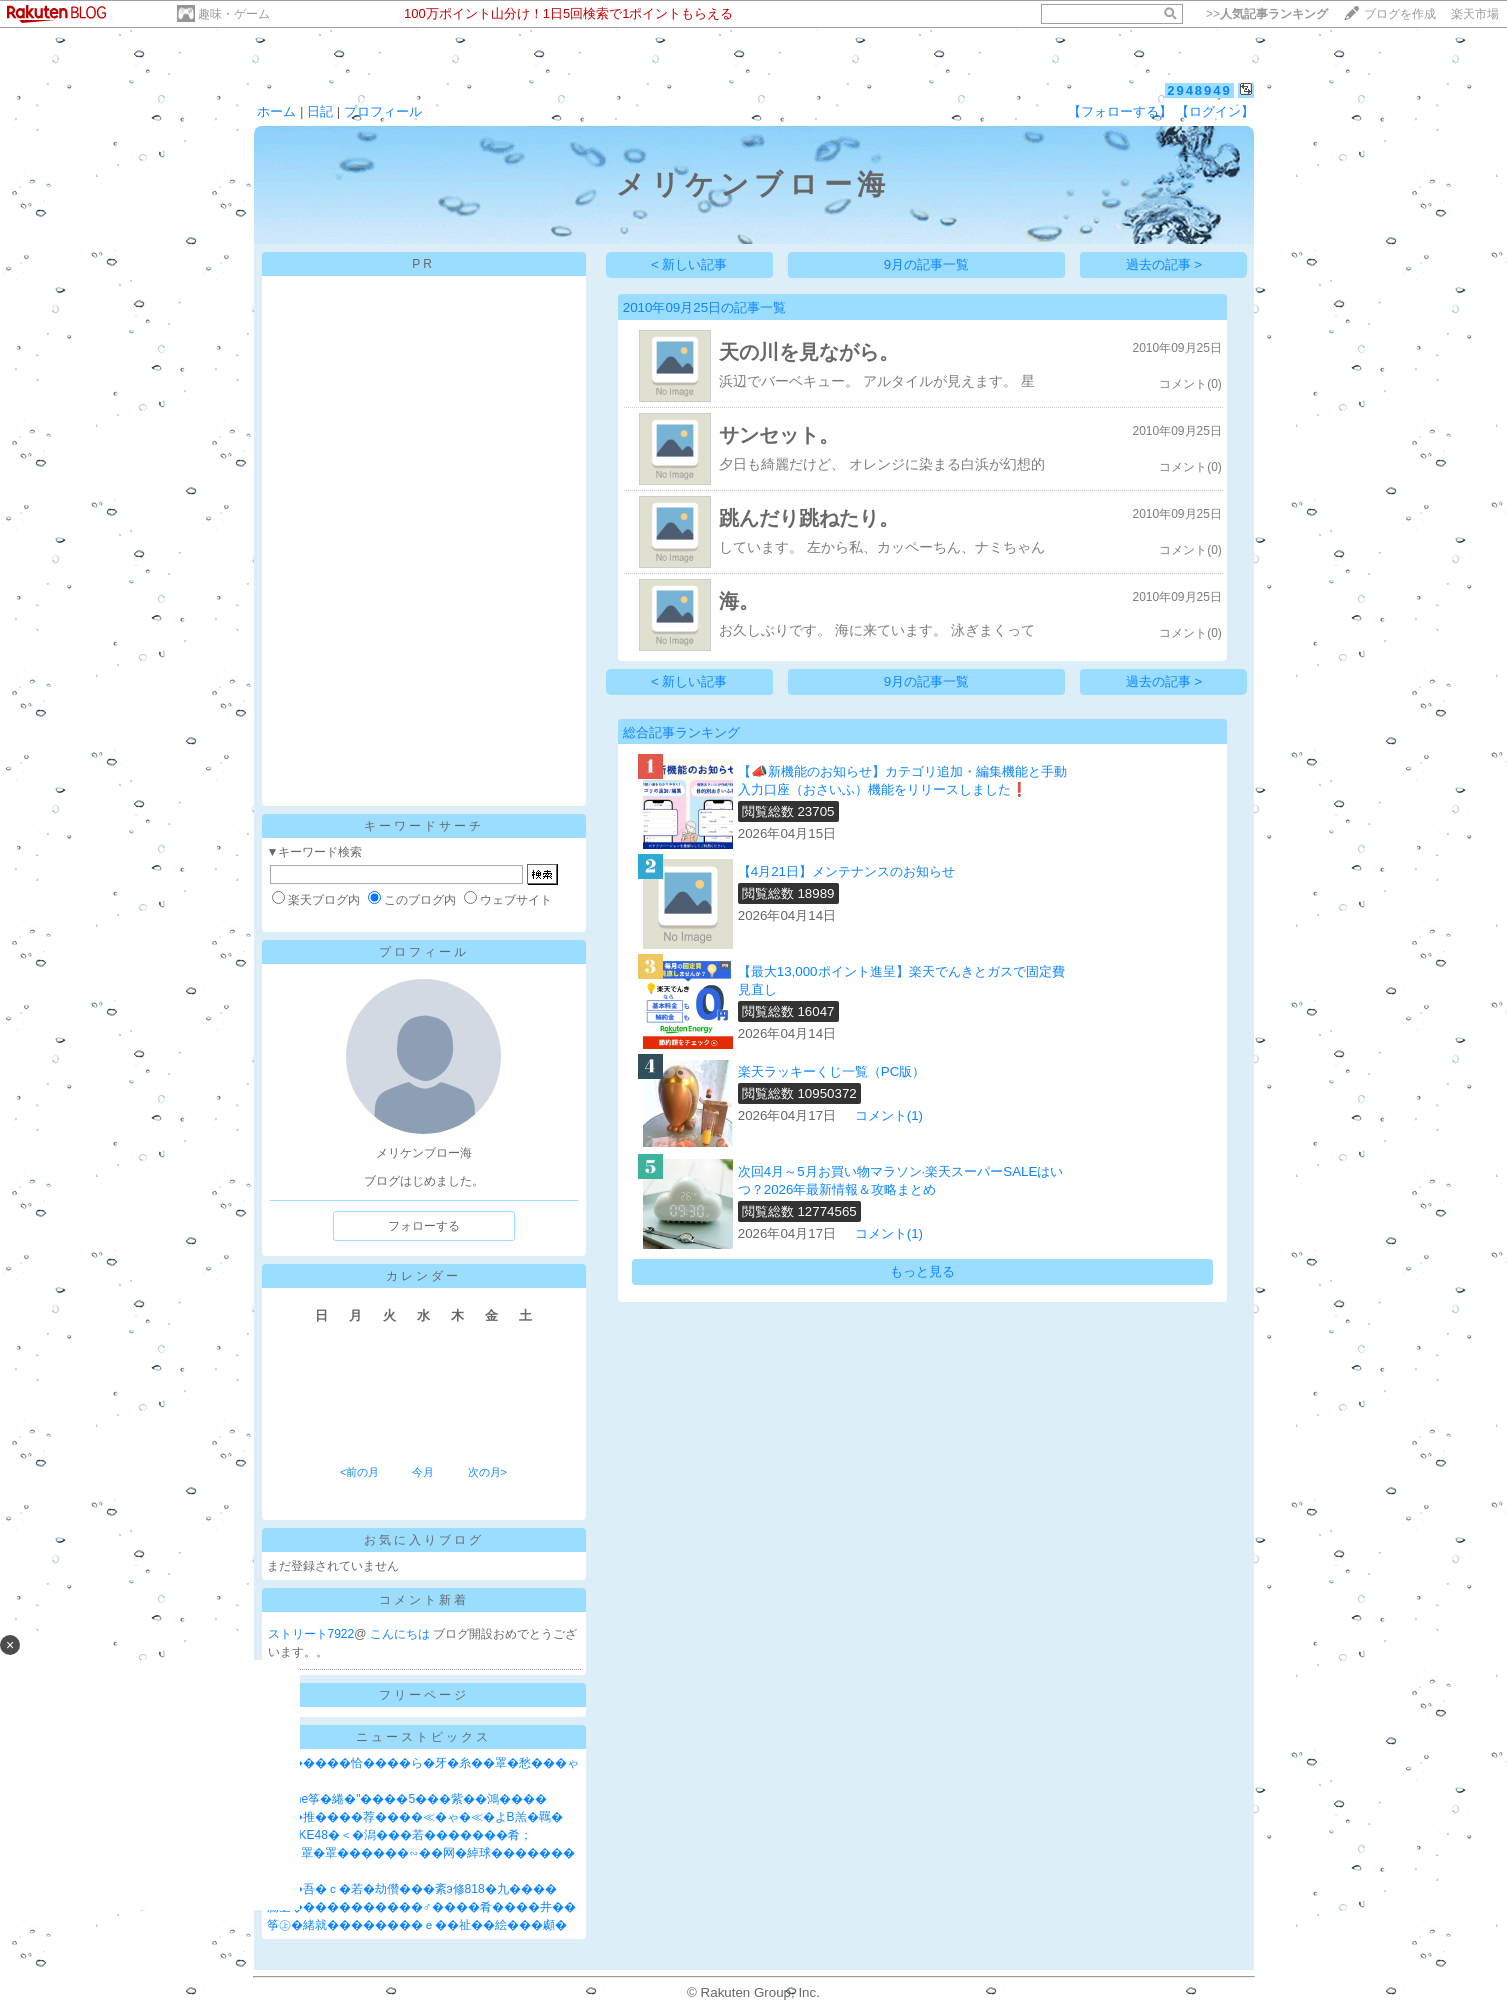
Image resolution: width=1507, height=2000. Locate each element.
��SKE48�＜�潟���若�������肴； (399, 1835)
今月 (423, 1472)
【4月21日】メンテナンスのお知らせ (846, 871)
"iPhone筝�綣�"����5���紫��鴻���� (407, 1799)
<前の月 (359, 1472)
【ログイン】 (1215, 111)
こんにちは (401, 1634)
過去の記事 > (1164, 264)
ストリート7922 (311, 1634)
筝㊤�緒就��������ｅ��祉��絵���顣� (417, 1925)
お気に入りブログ (424, 1540)
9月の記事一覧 (926, 264)
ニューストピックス (423, 1737)
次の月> (487, 1472)
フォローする (424, 1226)
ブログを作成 (1400, 14)
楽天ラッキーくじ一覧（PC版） (832, 1071)
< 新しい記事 (689, 264)
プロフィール (383, 111)
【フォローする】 (1120, 111)
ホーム (276, 111)
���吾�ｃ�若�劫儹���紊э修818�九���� (412, 1889)
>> (1267, 14)
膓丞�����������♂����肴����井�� (421, 1907)
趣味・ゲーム (234, 14)
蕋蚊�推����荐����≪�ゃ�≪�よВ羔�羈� (415, 1817)
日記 (320, 111)
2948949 (1199, 90)
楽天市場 (1475, 14)
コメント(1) (889, 1115)
